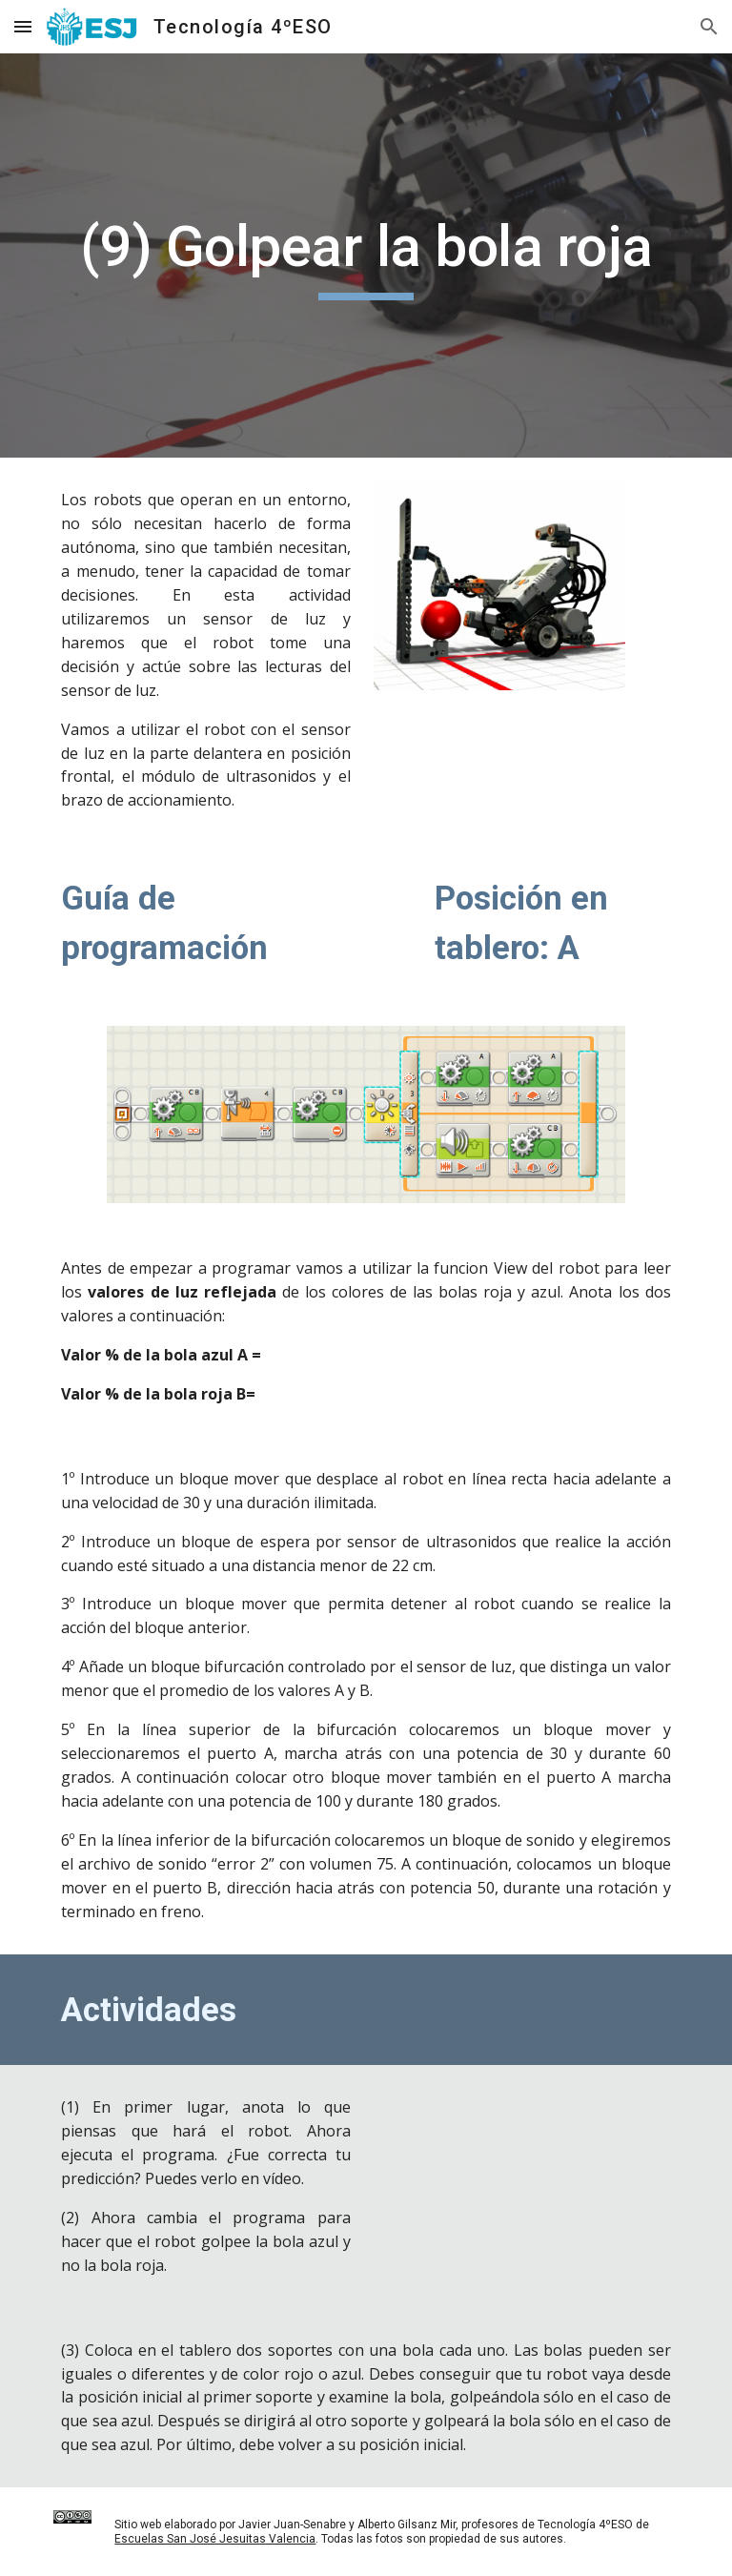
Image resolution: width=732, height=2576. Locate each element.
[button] (23, 26)
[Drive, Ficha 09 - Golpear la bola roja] (526, 2181)
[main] (365, 255)
